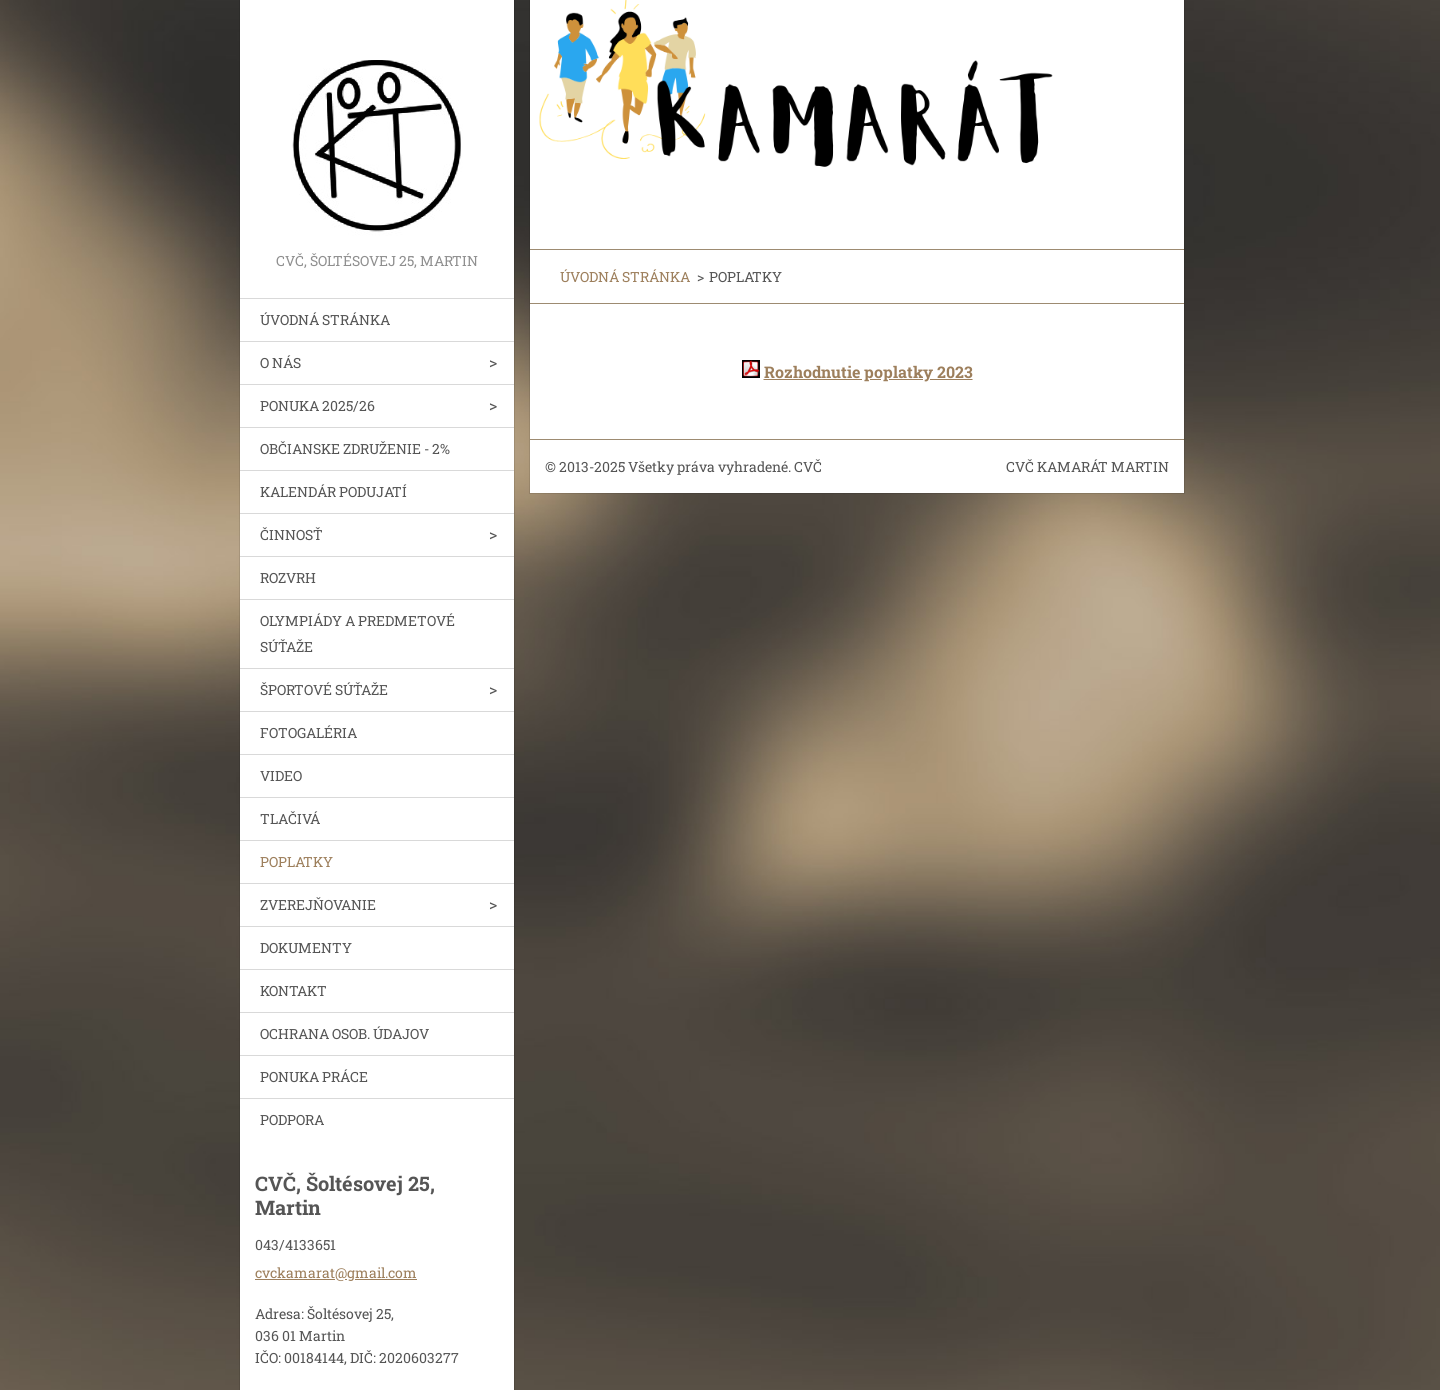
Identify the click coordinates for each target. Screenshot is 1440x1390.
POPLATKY (296, 861)
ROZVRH (288, 577)
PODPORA (292, 1119)
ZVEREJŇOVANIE (318, 904)
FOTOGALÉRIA (308, 732)
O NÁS (280, 362)
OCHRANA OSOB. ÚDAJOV (344, 1033)
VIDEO (281, 775)
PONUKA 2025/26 (317, 405)
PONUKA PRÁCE (314, 1076)
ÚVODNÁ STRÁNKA (325, 319)
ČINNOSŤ (291, 534)
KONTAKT (293, 990)
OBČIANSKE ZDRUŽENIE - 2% (355, 448)
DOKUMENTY (306, 947)
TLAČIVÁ (290, 818)
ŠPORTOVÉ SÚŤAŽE (324, 689)
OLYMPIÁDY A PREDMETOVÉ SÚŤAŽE (357, 633)
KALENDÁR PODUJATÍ (333, 491)
